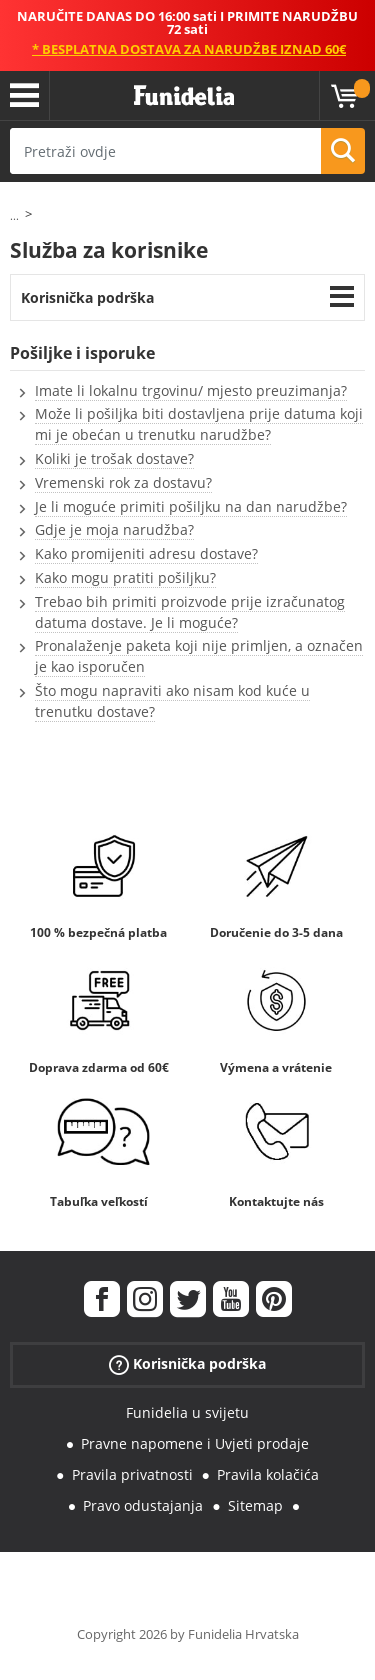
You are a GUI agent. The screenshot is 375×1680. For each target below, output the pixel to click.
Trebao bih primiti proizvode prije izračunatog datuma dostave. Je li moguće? (190, 612)
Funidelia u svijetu (187, 1412)
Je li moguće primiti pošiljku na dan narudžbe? (191, 506)
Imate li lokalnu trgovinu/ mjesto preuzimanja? (191, 390)
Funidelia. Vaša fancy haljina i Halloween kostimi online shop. (184, 96)
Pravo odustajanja (143, 1505)
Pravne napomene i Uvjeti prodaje (195, 1443)
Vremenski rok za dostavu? (123, 482)
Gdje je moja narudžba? (114, 529)
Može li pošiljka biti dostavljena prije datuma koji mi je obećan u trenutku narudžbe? (199, 424)
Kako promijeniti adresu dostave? (146, 553)
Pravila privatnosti (132, 1474)
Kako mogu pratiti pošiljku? (125, 577)
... (14, 215)
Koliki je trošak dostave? (114, 458)
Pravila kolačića (268, 1474)
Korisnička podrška (87, 297)
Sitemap (255, 1505)
